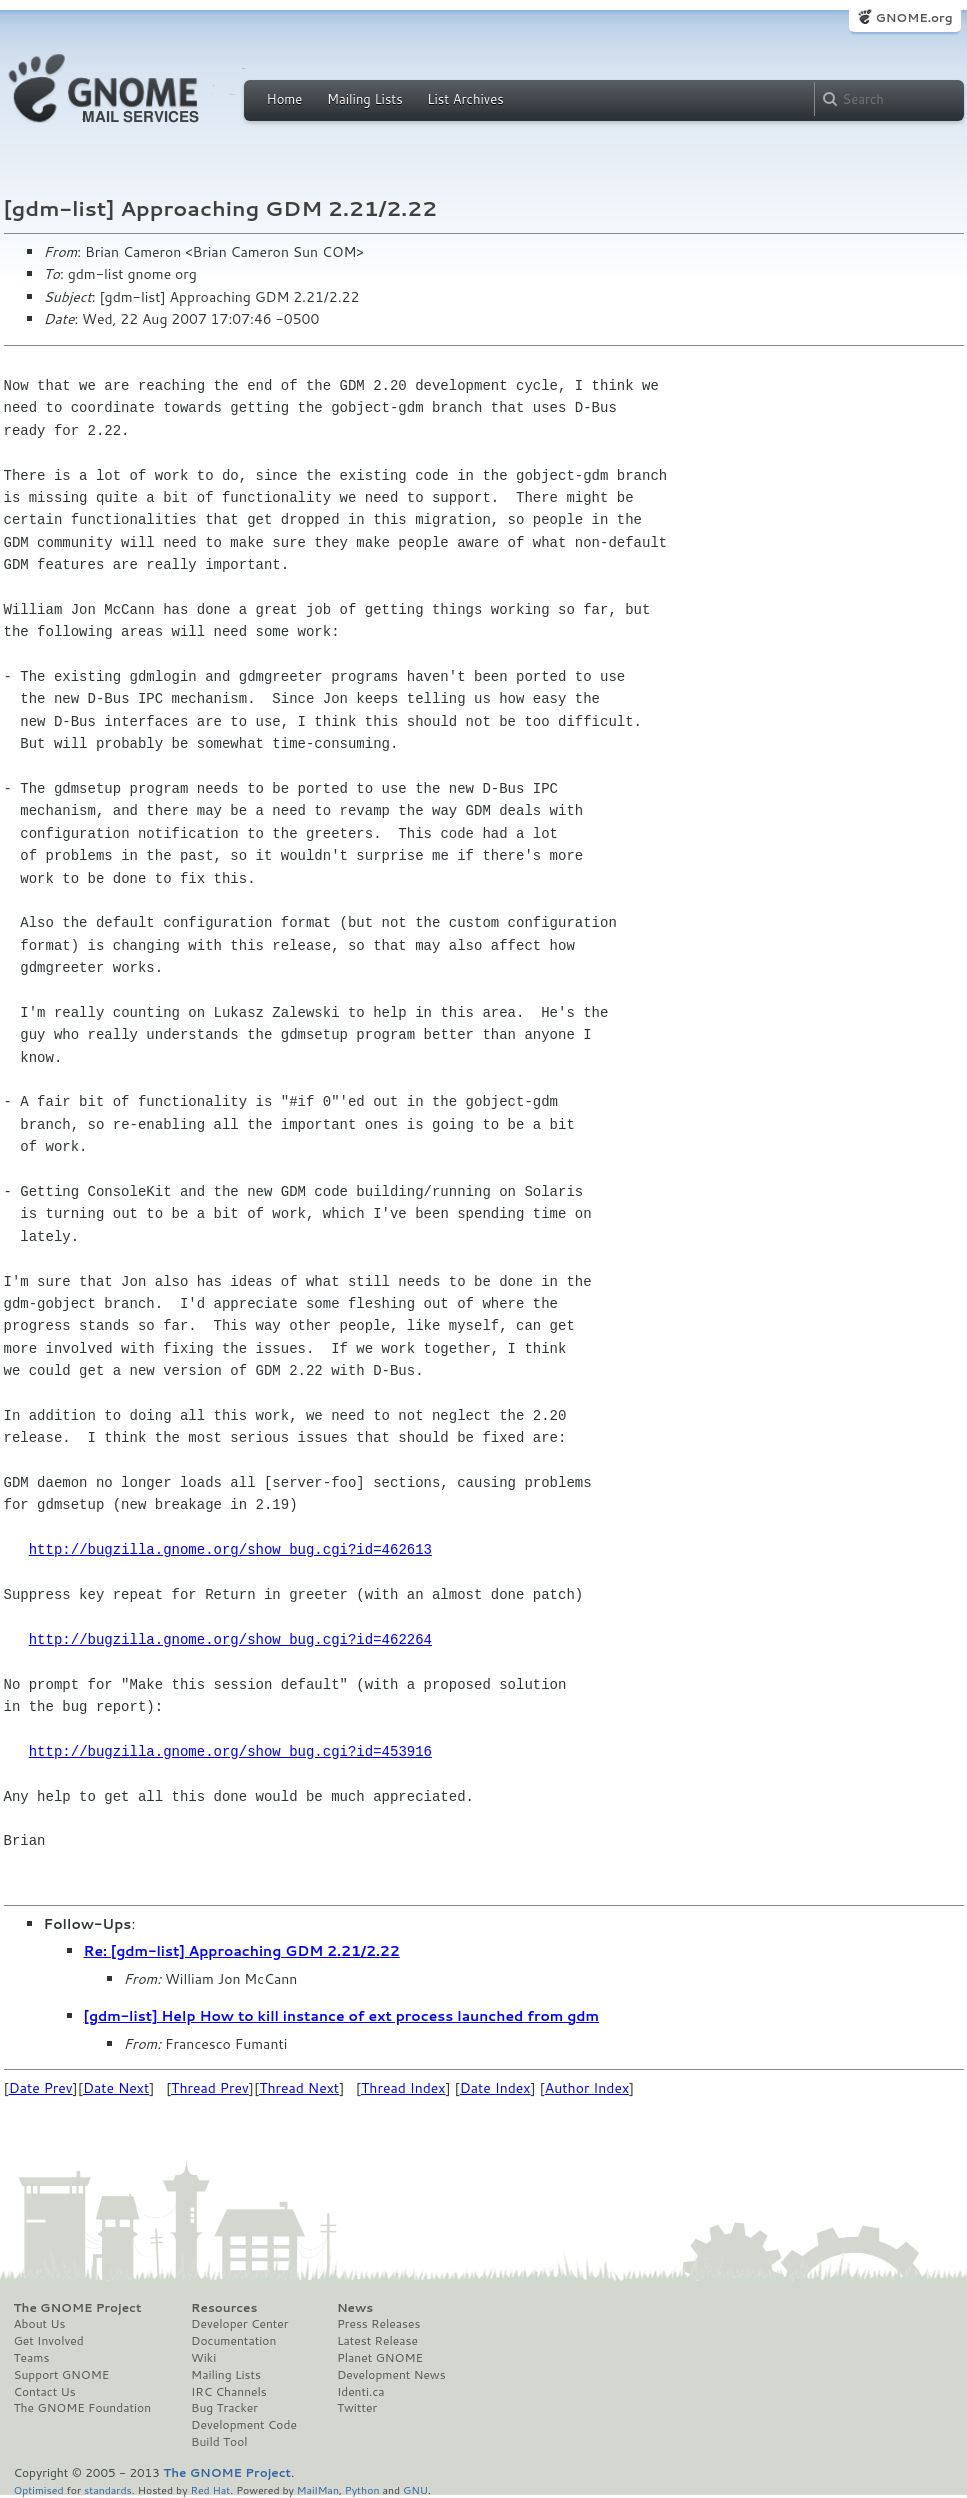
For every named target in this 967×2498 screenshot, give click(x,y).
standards (108, 2489)
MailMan (318, 2489)
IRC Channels (229, 2392)
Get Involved (49, 2341)
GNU (415, 2489)
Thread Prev (210, 2088)
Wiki (203, 2358)
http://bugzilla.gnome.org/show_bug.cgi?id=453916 (230, 1751)
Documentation (233, 2341)
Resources (224, 2308)
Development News (391, 2375)
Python (362, 2489)
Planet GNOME (380, 2358)
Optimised (39, 2489)
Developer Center (239, 2324)
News (355, 2308)
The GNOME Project (78, 2308)
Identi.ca (361, 2392)
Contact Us (45, 2392)
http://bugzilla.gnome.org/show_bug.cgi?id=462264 (230, 1639)
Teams (32, 2358)
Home (285, 99)
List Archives (465, 99)
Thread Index (403, 2088)
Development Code (244, 2425)
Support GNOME (62, 2375)
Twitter (357, 2408)
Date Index (495, 2088)
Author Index (587, 2088)
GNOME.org (913, 17)
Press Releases (378, 2324)
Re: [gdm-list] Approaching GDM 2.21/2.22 (242, 1951)
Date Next (116, 2088)
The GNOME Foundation (83, 2408)
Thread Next (299, 2088)
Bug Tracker (224, 2408)
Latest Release (377, 2341)
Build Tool (219, 2442)
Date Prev (41, 2088)
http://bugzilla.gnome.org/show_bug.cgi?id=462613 (230, 1549)
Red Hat (210, 2489)
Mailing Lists (365, 99)
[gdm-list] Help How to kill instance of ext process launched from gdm (342, 2016)
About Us (40, 2324)
